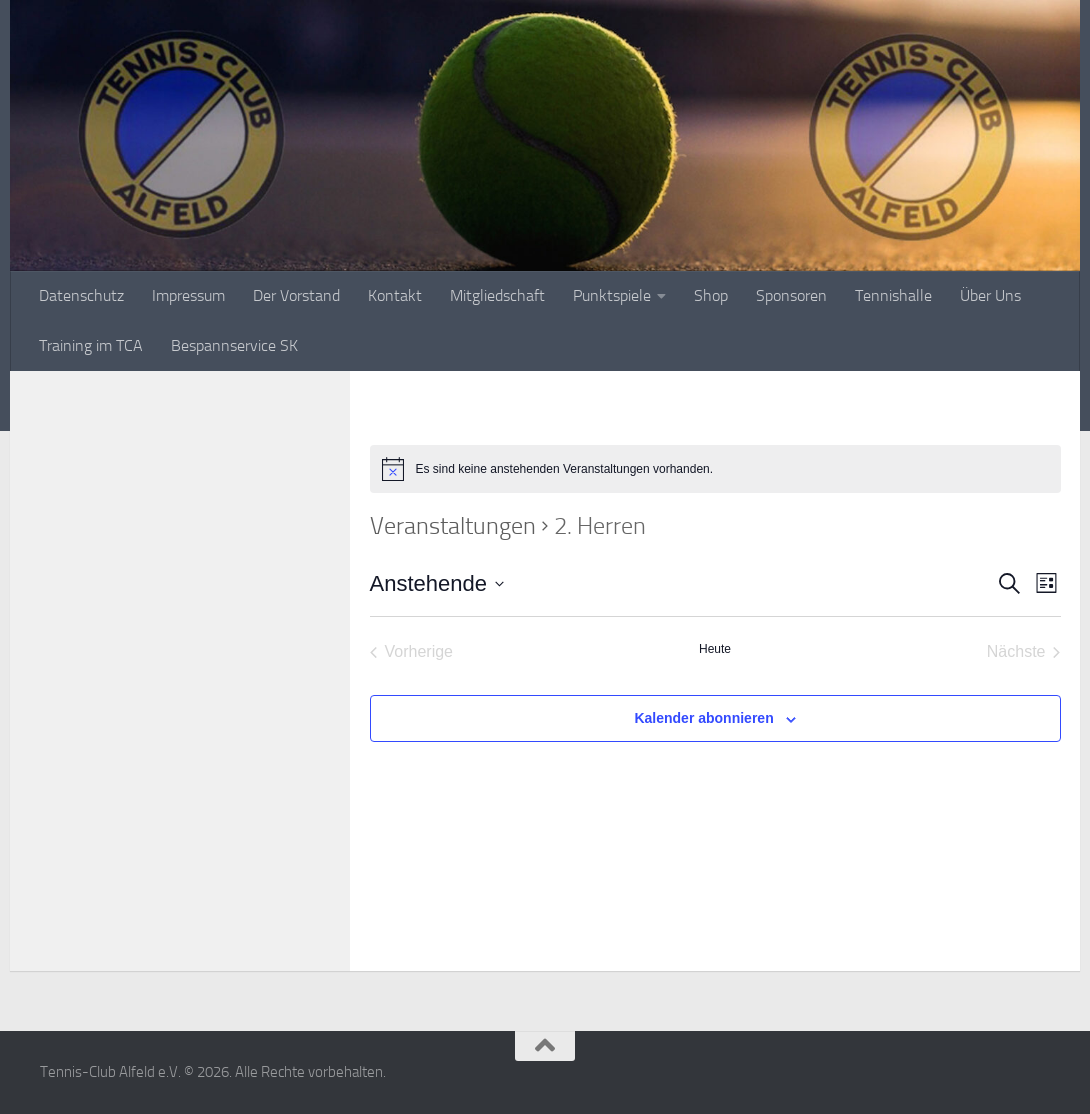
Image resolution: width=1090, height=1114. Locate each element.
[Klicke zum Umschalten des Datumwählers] (437, 583)
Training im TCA (91, 345)
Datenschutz (81, 295)
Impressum (188, 295)
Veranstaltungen (453, 526)
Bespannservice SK (234, 345)
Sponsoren (791, 295)
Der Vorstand (296, 295)
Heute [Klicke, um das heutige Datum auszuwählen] (715, 649)
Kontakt (395, 295)
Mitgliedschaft (497, 295)
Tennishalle (893, 295)
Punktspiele (612, 295)
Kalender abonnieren (703, 718)
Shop (711, 295)
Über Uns (990, 295)
